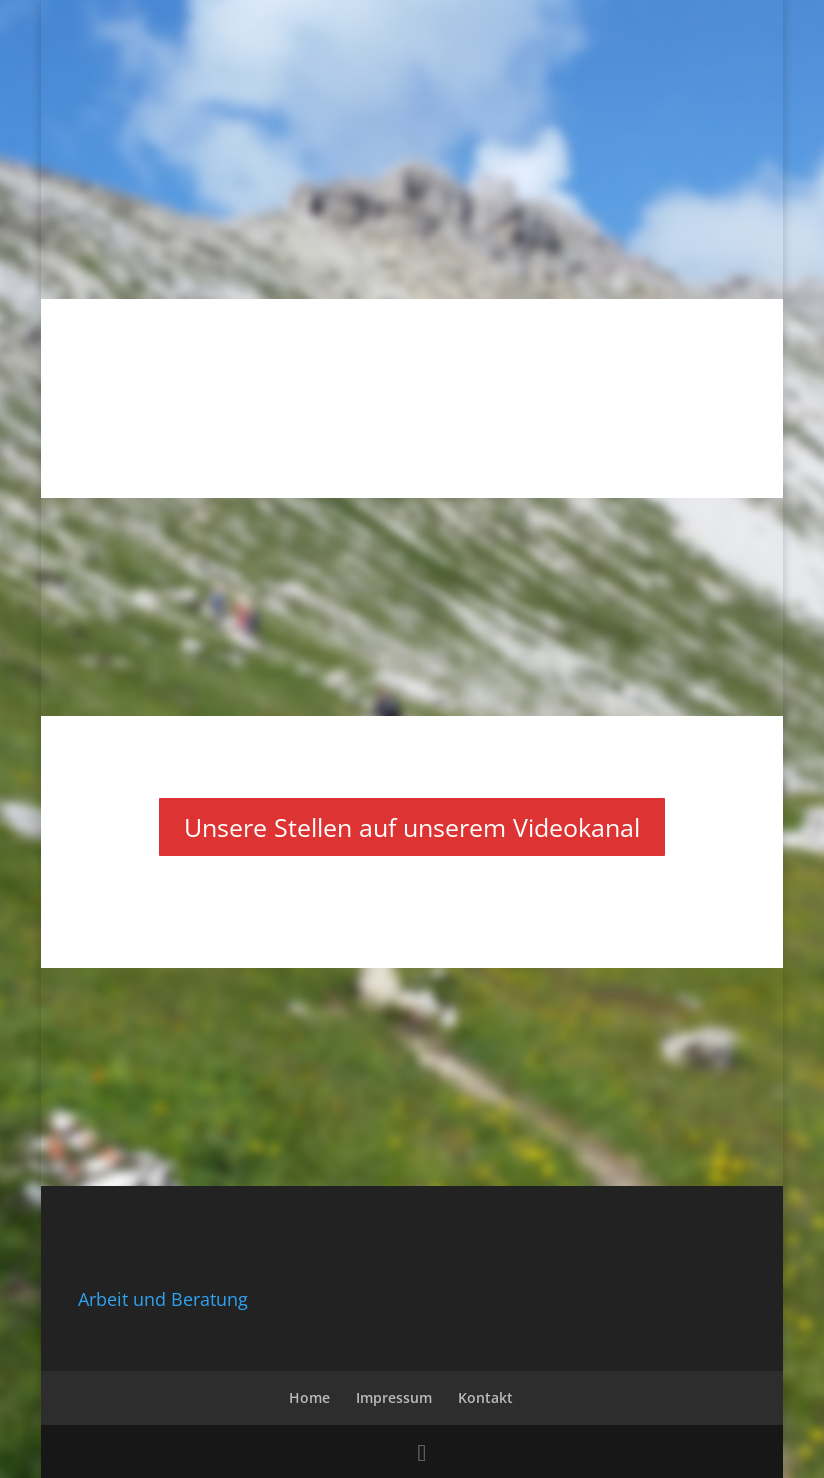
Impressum (394, 1397)
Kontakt (485, 1397)
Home (309, 1397)
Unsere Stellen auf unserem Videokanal (412, 827)
